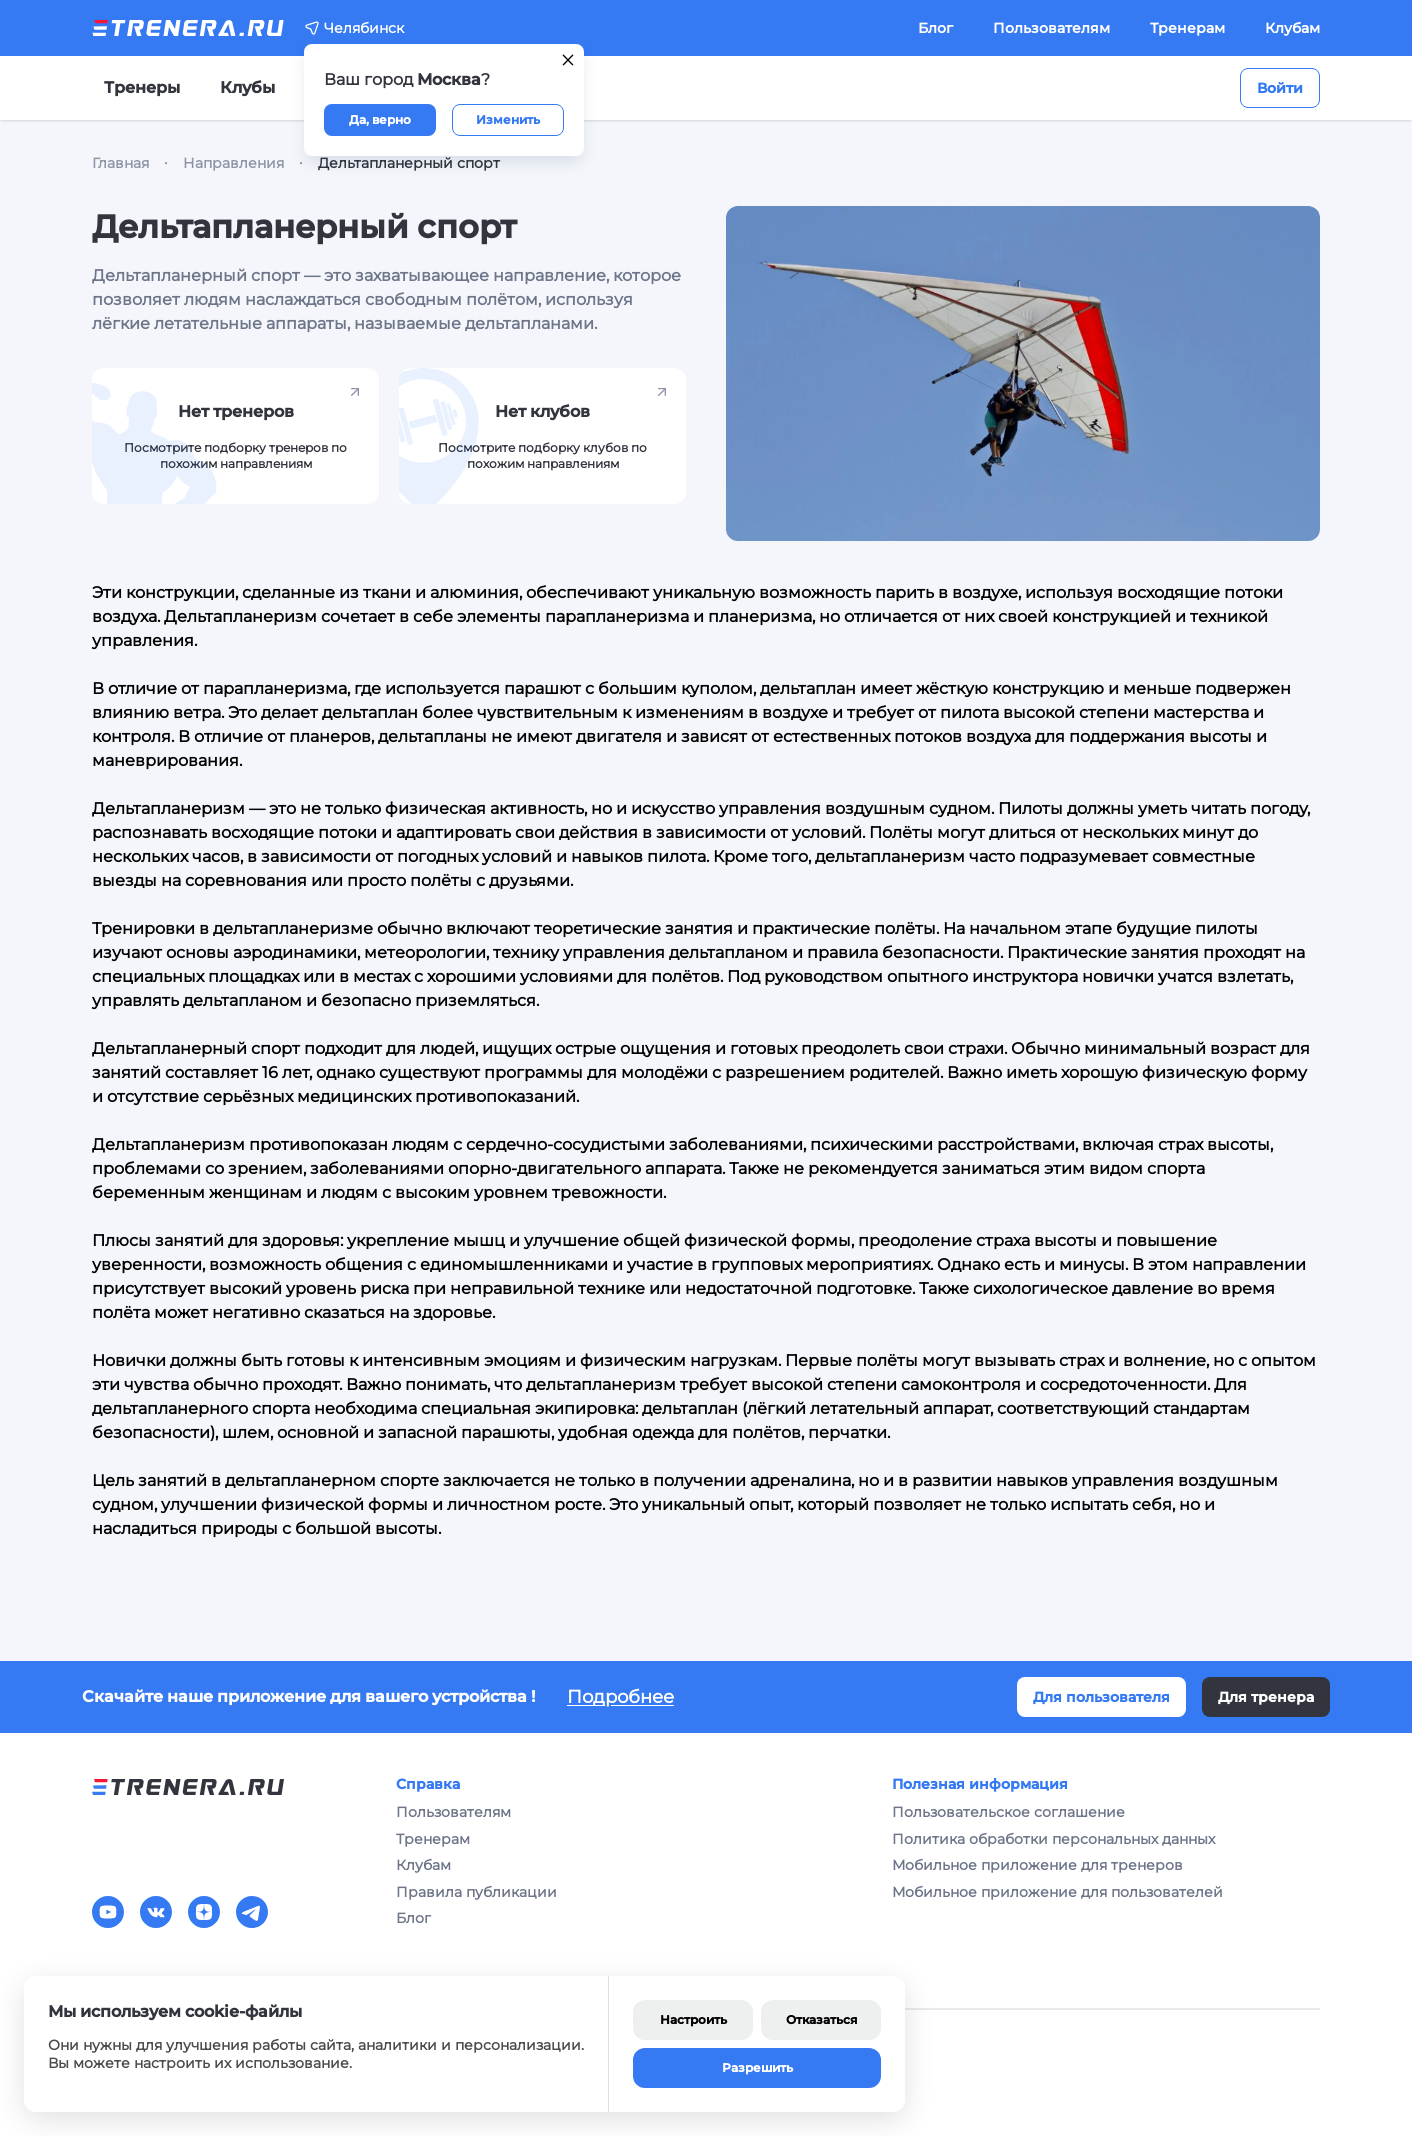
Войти (1280, 88)
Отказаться (821, 2019)
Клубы (247, 87)
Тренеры (142, 87)
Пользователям (1051, 28)
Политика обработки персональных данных (1053, 1839)
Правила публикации (476, 1892)
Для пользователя (1101, 1697)
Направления (233, 163)
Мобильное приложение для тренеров (1037, 1865)
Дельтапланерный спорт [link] (409, 163)
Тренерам (1187, 28)
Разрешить (757, 2067)
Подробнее (620, 1697)
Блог (935, 28)
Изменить (508, 119)
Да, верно (380, 119)
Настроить (693, 2019)
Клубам (1292, 28)
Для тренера (1266, 1697)
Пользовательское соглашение (1008, 1812)
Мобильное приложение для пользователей (1057, 1892)
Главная (120, 163)
